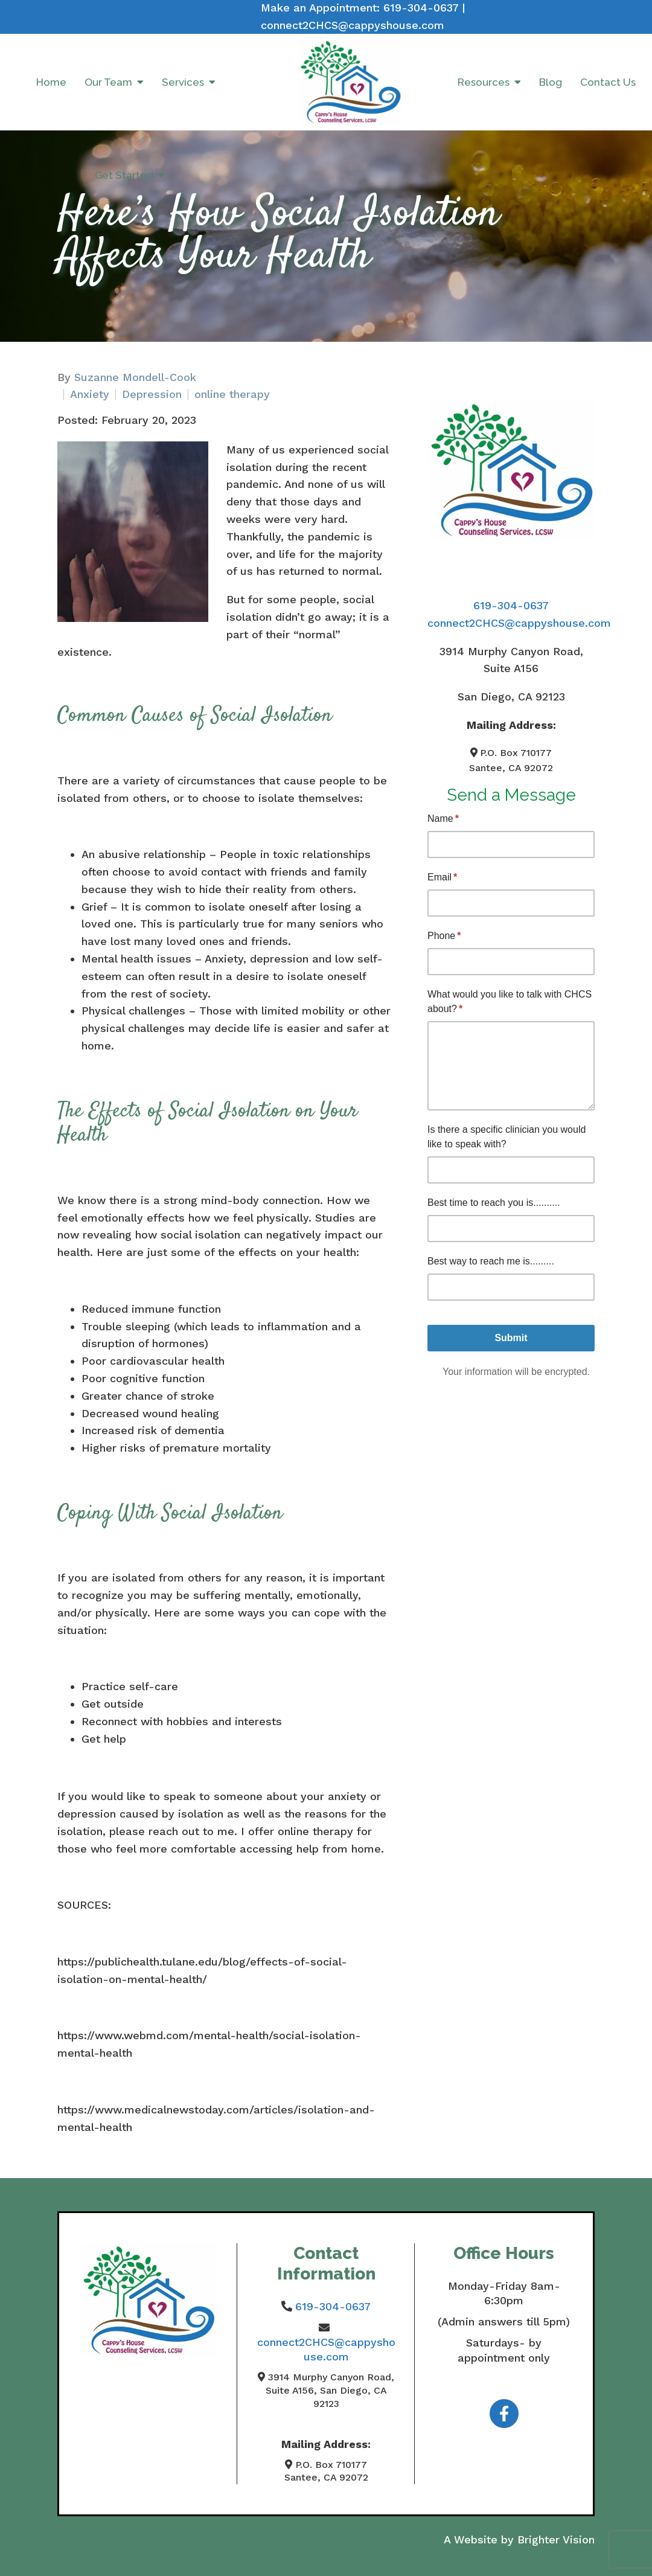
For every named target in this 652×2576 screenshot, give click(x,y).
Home (51, 82)
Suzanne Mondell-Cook (135, 377)
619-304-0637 (420, 7)
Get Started (124, 175)
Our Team (108, 82)
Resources (484, 82)
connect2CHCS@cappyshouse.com (352, 25)
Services (183, 82)
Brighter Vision (556, 2539)
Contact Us (608, 82)
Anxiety (89, 394)
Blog (550, 82)
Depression (152, 394)
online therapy (232, 394)
